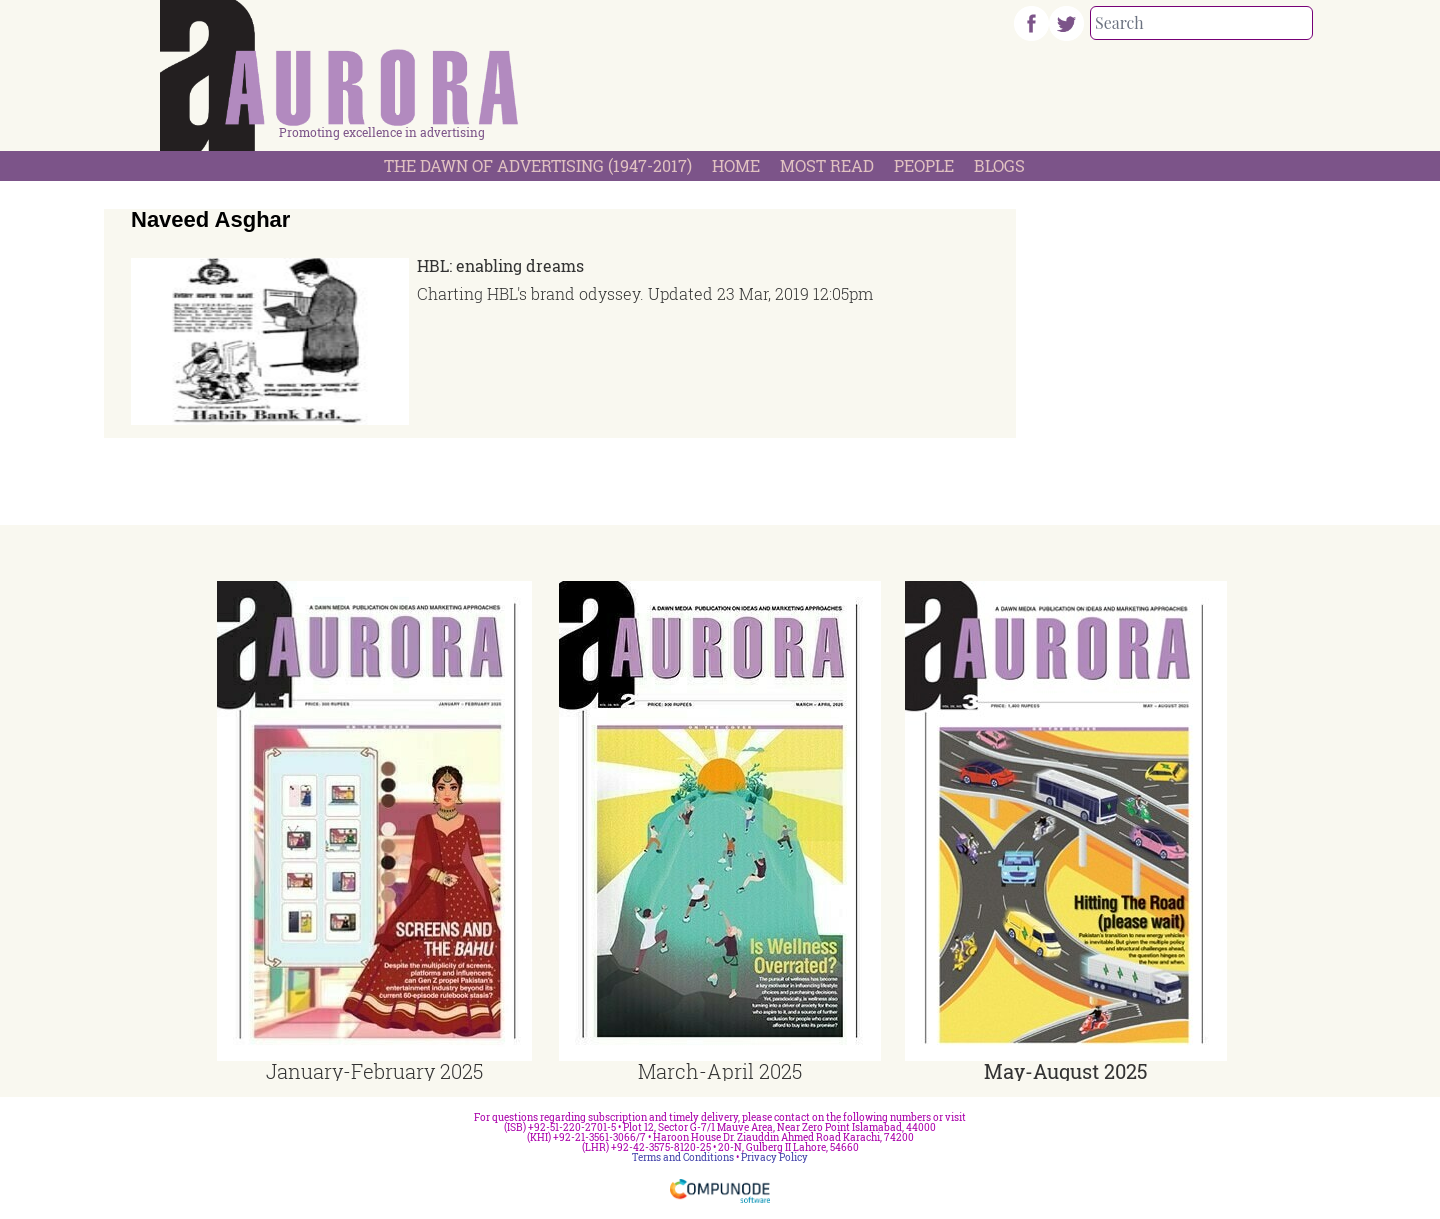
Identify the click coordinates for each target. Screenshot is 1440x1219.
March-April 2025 (720, 1071)
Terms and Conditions (683, 1157)
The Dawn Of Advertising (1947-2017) (538, 165)
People (924, 165)
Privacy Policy (774, 1157)
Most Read (827, 165)
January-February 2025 (374, 1071)
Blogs (999, 165)
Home (736, 165)
